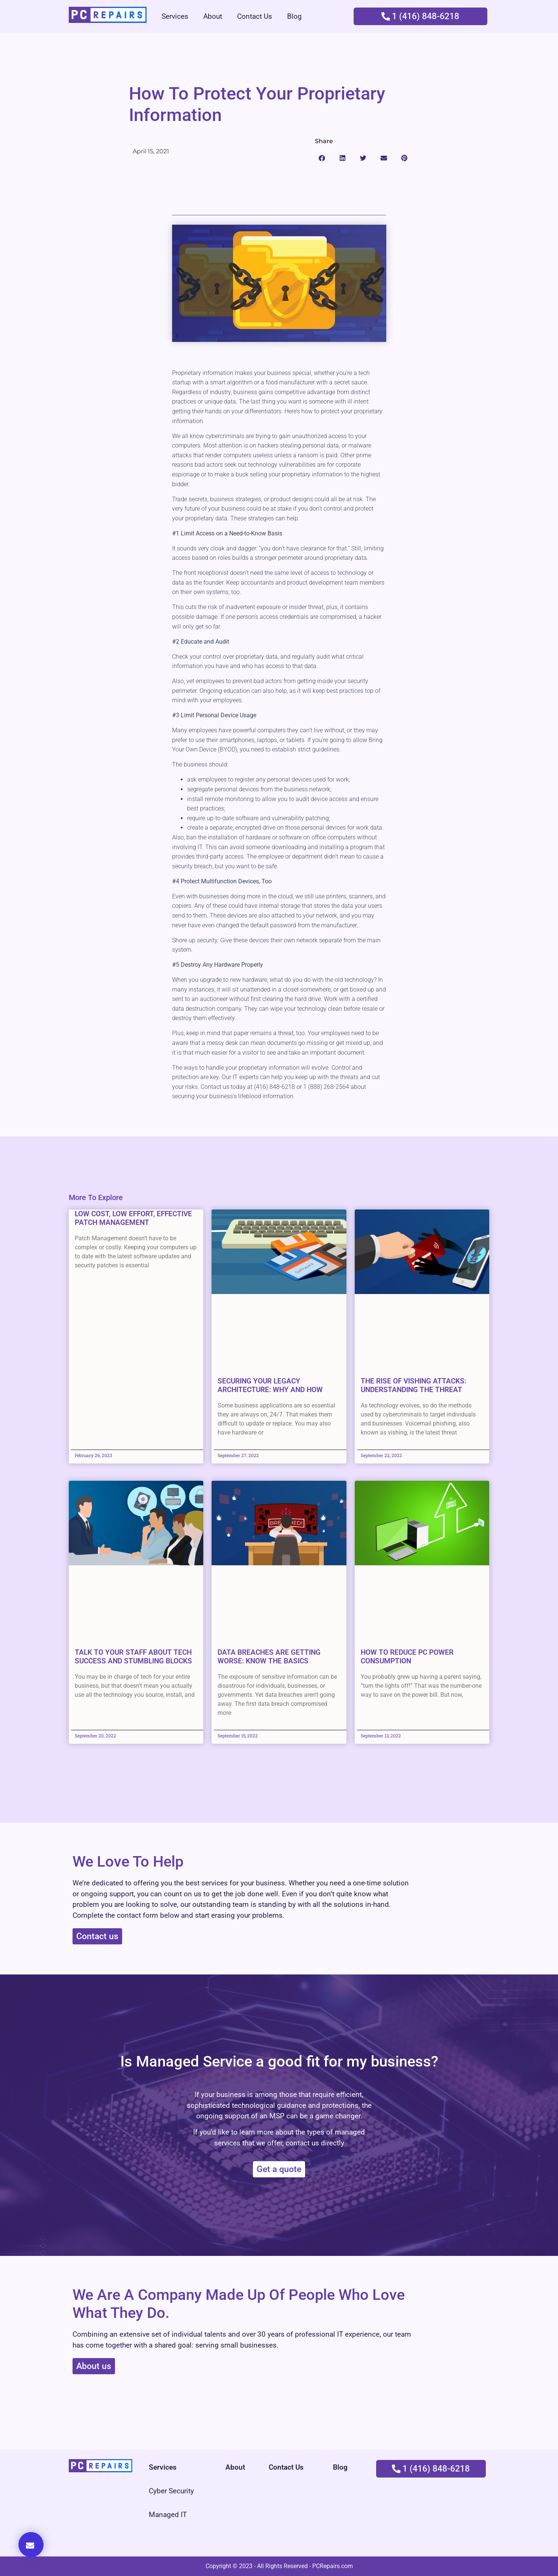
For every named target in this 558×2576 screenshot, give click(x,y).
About (212, 16)
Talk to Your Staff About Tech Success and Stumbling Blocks (133, 1656)
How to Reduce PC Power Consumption (407, 1656)
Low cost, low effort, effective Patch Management (133, 1218)
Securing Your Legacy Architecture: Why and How (270, 1385)
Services (175, 16)
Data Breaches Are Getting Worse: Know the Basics (269, 1656)
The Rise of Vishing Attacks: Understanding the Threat (413, 1385)
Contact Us (254, 16)
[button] (321, 158)
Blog (294, 16)
